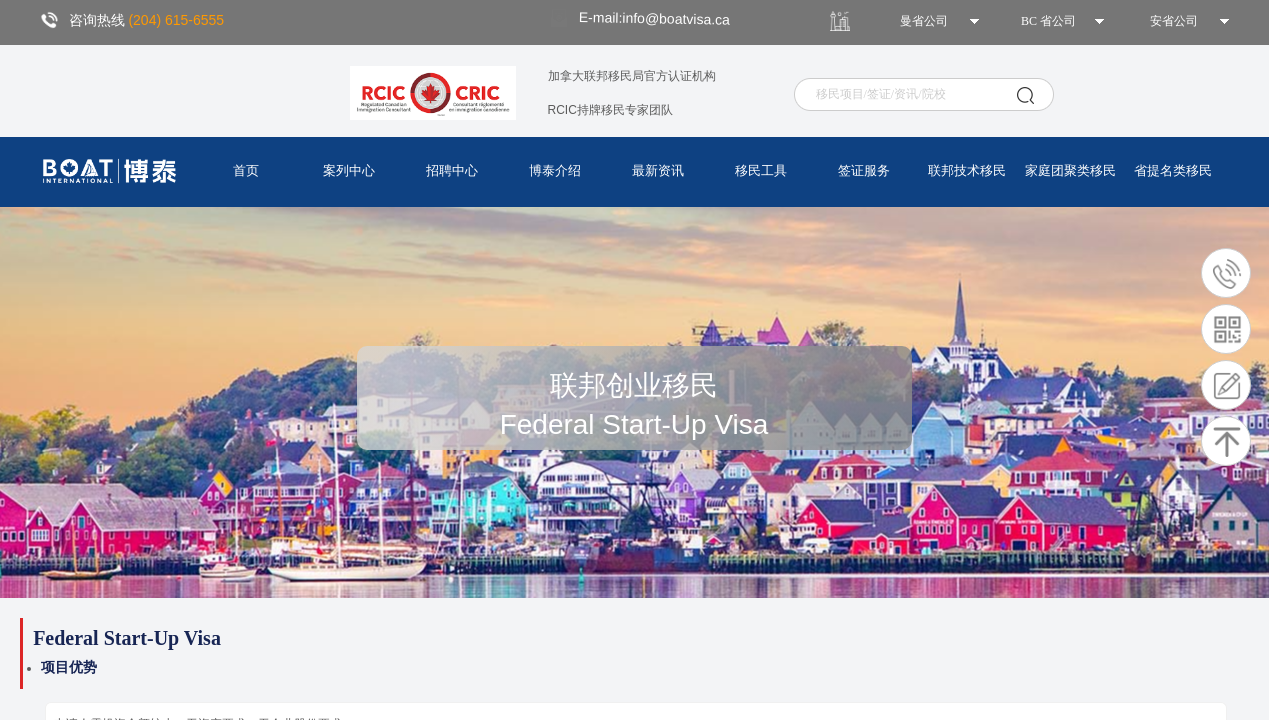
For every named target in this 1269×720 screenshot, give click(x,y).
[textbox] (913, 94)
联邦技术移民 (967, 170)
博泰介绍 (555, 170)
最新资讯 (658, 170)
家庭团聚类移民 (1070, 170)
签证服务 (864, 170)
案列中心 (349, 170)
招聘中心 (452, 170)
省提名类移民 (1173, 170)
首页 (246, 170)
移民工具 (761, 170)
